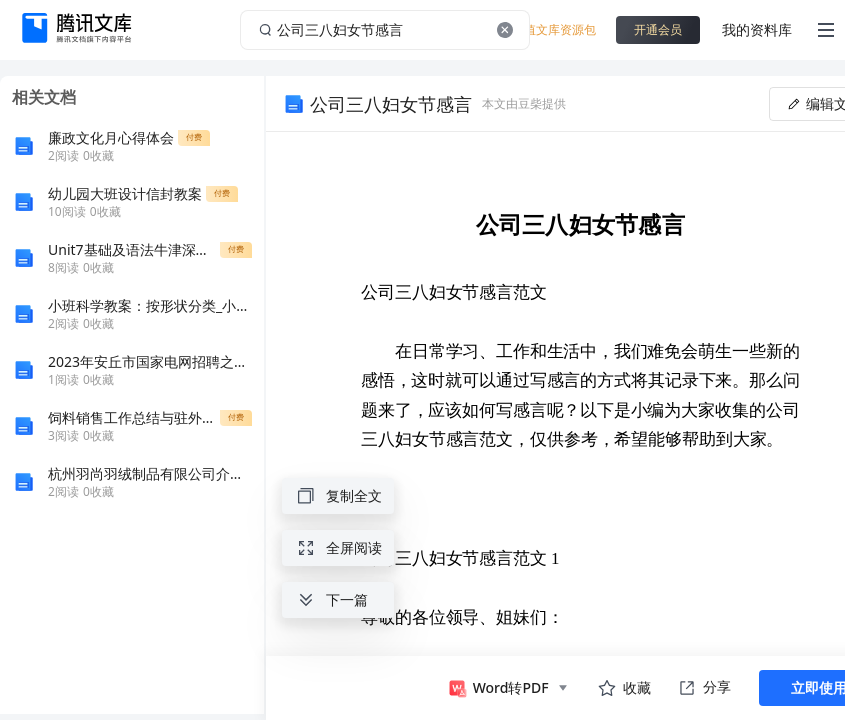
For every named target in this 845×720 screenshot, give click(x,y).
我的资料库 (757, 29)
